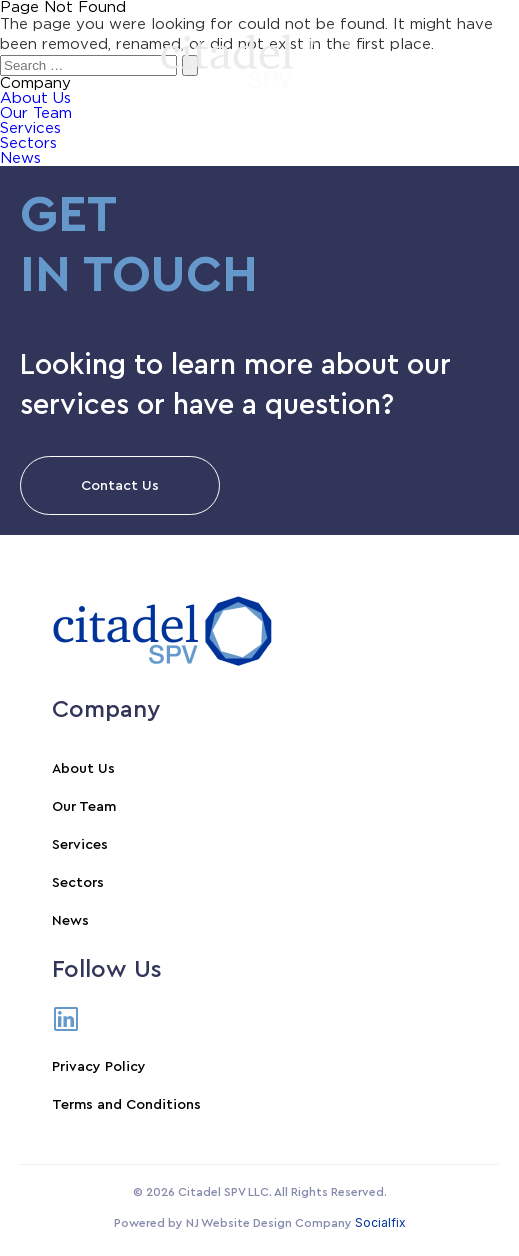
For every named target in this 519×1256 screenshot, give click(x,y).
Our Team (84, 807)
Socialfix (380, 1222)
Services (30, 128)
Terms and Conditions (126, 1105)
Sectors (28, 143)
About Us (83, 769)
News (20, 158)
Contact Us (120, 486)
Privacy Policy (99, 1067)
